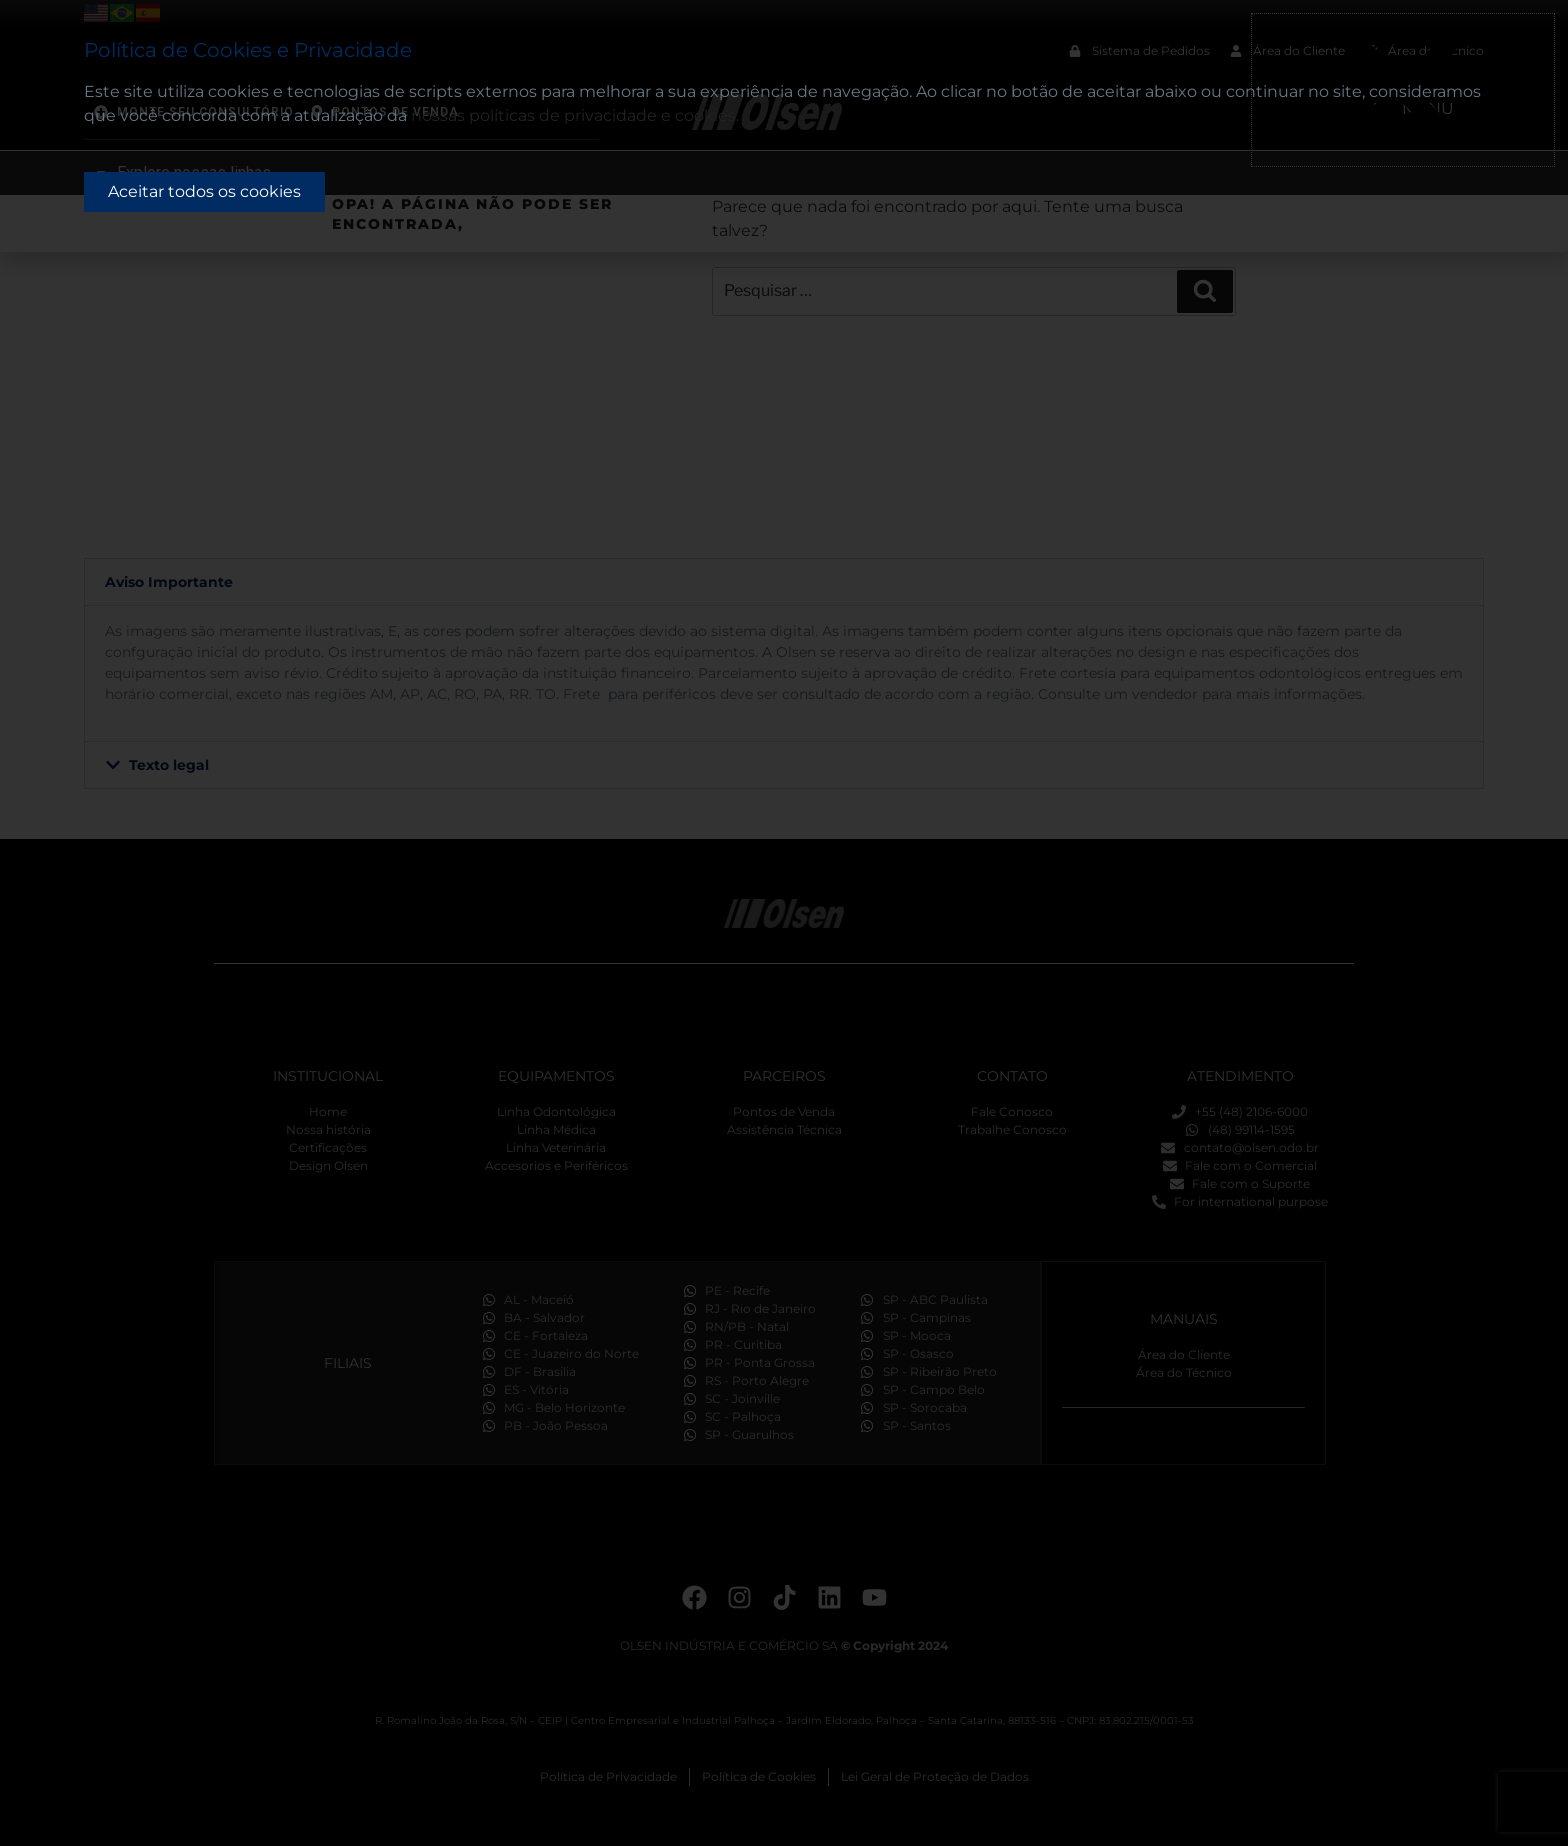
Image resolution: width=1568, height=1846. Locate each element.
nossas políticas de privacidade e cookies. (575, 115)
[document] (784, 923)
